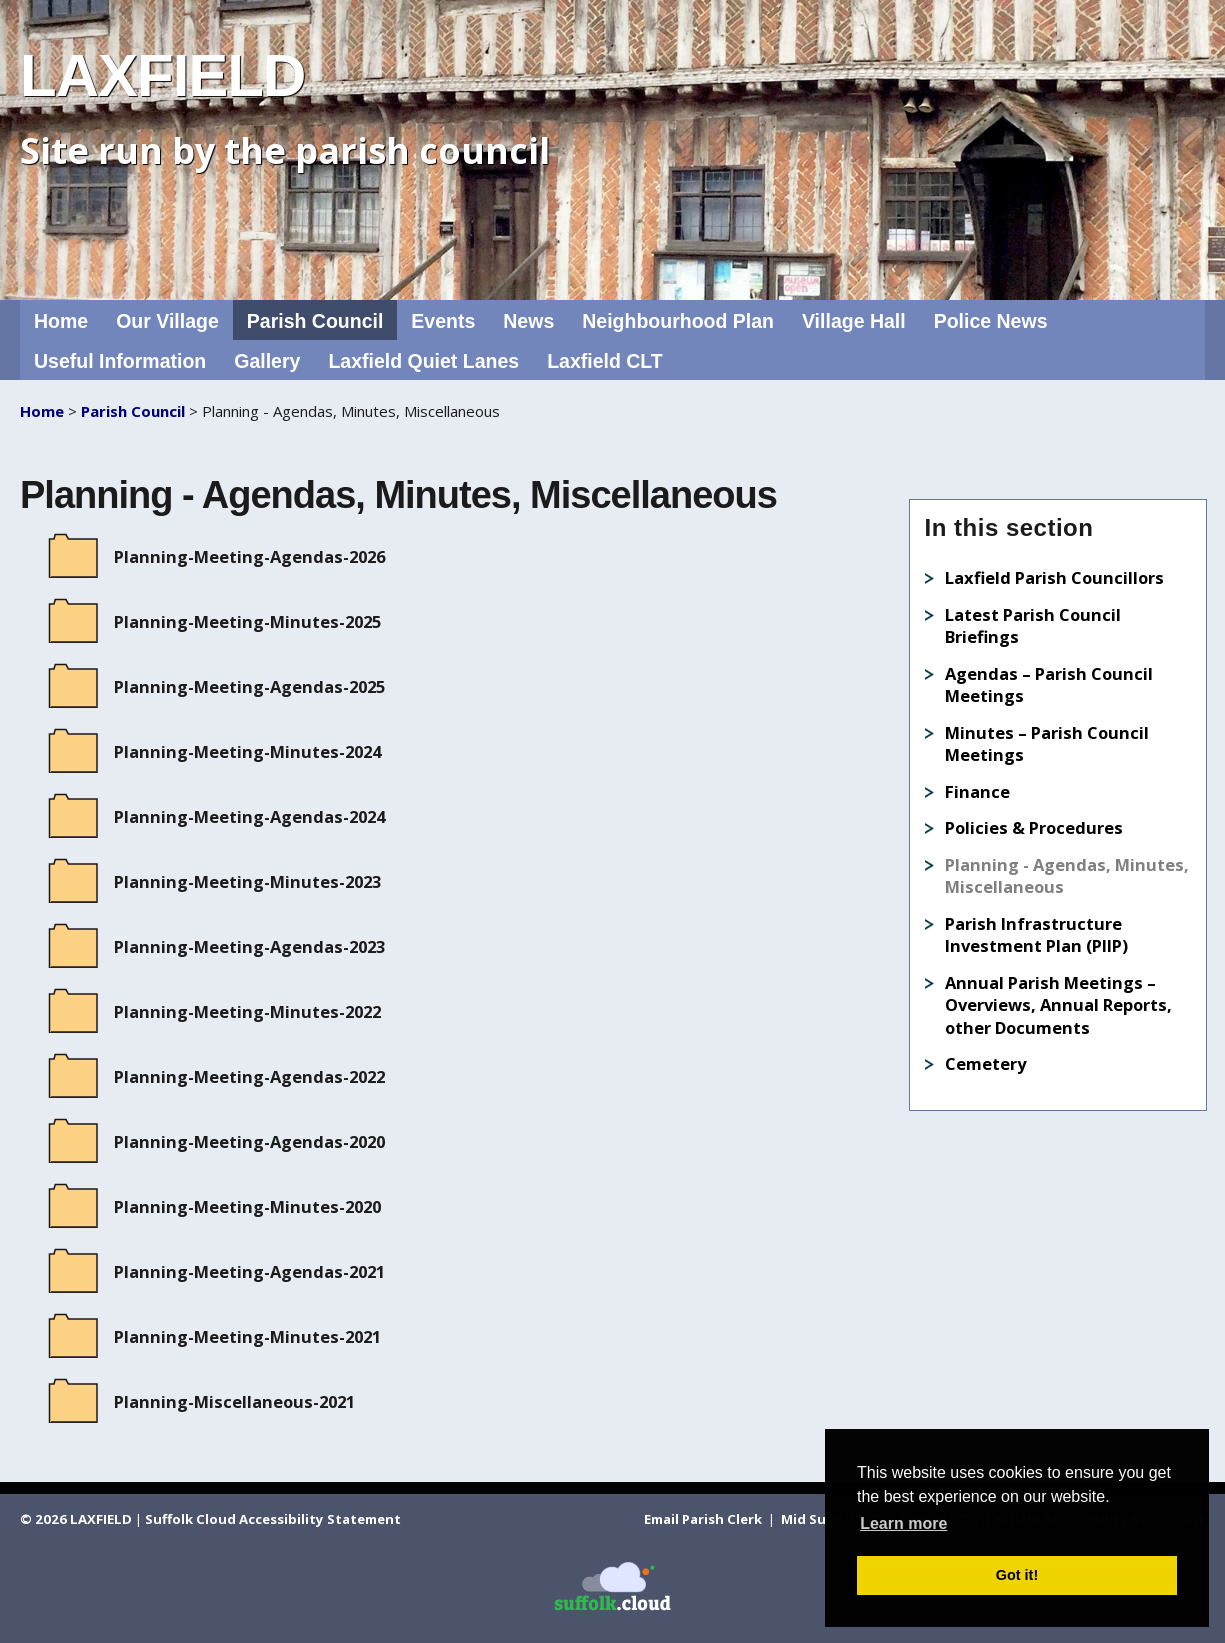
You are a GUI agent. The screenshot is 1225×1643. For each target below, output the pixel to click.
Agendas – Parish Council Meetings (1049, 685)
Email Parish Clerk (704, 1519)
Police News (991, 321)
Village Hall (854, 321)
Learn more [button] (903, 1523)
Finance (977, 791)
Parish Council (315, 321)
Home (61, 321)
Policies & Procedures (1034, 827)
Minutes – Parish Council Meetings (1047, 744)
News (528, 321)
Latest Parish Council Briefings (1033, 626)
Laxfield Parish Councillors (1054, 577)
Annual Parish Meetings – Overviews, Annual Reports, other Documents (1058, 1005)
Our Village (167, 321)
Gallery (267, 361)
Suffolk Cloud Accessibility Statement (273, 1519)
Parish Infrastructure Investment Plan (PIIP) (1036, 935)
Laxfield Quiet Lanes (423, 361)
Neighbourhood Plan (678, 321)
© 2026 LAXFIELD (76, 1519)
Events (443, 321)
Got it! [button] (1017, 1575)
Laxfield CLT (605, 361)
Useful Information (120, 361)
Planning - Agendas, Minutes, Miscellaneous (1067, 876)
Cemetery (985, 1063)
